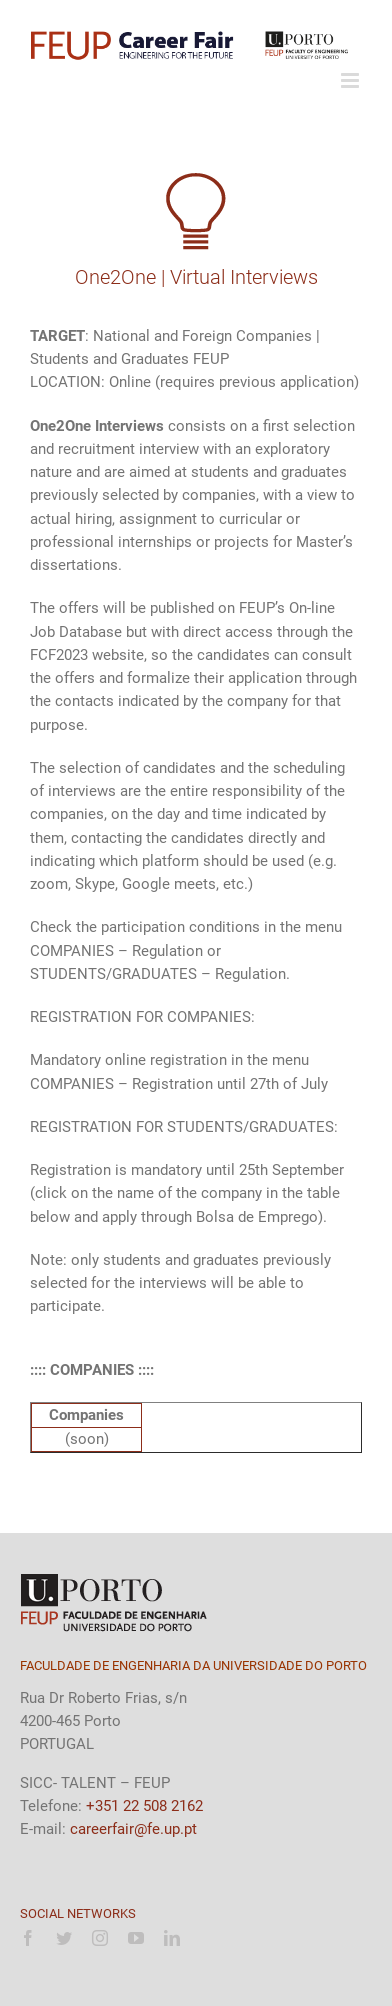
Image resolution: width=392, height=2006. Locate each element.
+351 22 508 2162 (144, 1806)
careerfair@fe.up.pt (133, 1829)
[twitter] (64, 1938)
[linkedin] (172, 1938)
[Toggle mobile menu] (351, 80)
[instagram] (100, 1938)
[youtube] (136, 1938)
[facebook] (28, 1938)
